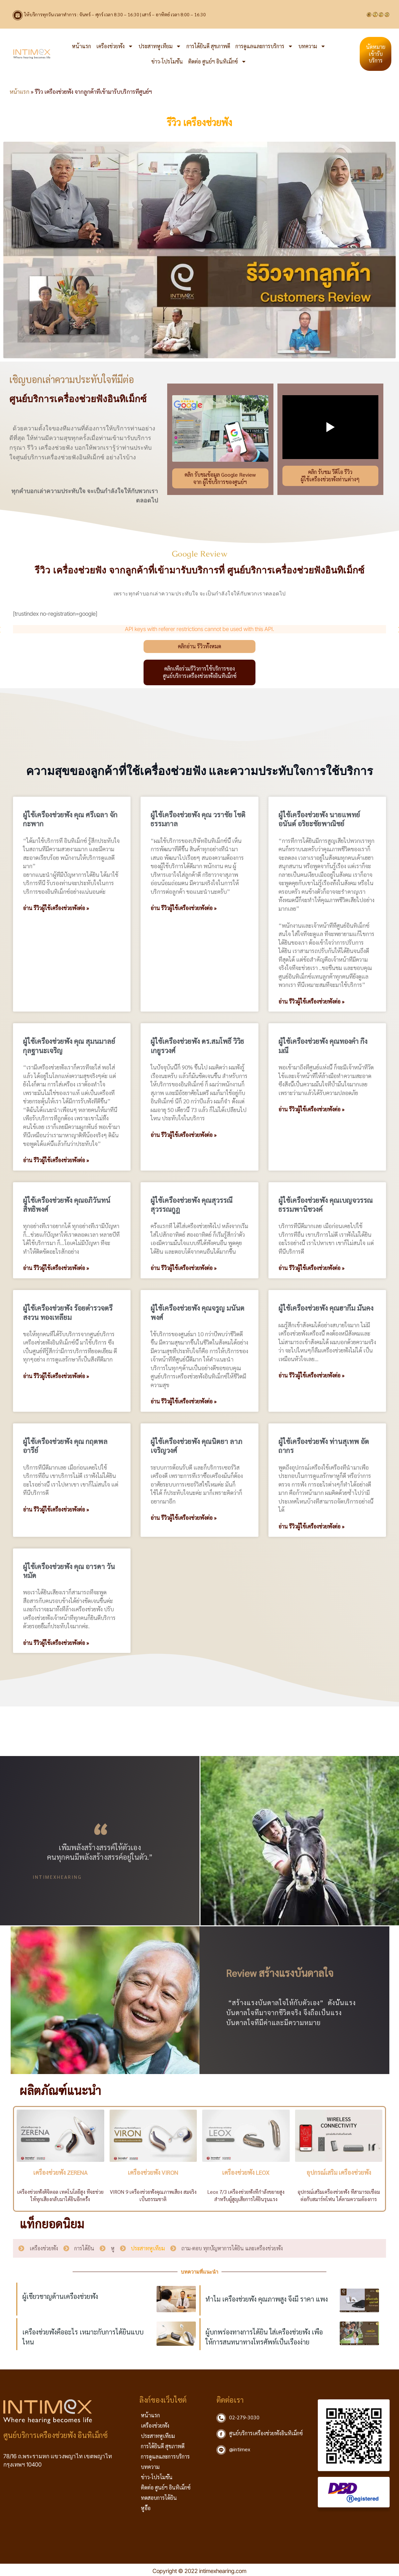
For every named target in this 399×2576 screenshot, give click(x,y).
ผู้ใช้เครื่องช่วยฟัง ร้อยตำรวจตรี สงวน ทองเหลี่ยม (68, 1312)
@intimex (239, 2449)
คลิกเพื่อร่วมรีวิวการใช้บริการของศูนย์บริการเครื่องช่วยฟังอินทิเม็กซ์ (199, 672)
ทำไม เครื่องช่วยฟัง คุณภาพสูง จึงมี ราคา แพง (266, 2299)
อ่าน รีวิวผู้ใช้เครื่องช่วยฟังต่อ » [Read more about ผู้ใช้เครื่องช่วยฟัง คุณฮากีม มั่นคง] (311, 1375)
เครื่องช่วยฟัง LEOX (245, 2172)
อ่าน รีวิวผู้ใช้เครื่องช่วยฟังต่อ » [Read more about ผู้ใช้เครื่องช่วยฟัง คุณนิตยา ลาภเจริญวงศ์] (183, 1518)
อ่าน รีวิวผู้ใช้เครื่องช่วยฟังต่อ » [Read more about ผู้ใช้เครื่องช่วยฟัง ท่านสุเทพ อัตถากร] (311, 1526)
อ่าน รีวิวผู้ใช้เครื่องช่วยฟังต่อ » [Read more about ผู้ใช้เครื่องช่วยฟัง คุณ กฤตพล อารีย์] (56, 1509)
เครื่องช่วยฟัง (114, 46)
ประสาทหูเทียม (160, 46)
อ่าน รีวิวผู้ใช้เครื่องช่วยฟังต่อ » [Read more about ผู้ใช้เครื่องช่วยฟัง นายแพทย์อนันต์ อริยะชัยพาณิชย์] (311, 1001)
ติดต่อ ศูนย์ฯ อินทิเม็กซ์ (217, 62)
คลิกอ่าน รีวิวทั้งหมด (199, 646)
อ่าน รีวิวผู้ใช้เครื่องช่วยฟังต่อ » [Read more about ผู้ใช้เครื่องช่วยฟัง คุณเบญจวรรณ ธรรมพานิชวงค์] (311, 1268)
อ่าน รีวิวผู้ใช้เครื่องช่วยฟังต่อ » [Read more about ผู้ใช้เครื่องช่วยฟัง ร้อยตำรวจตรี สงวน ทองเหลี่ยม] (56, 1376)
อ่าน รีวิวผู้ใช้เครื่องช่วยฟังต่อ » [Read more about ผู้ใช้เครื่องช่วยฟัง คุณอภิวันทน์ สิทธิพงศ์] (56, 1268)
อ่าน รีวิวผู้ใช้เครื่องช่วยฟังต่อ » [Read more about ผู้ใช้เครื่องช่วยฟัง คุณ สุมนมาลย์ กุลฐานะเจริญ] (56, 1160)
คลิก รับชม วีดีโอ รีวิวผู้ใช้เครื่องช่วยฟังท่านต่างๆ (330, 475)
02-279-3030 (244, 2417)
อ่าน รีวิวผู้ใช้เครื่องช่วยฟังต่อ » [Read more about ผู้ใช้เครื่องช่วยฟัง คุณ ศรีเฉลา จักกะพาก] (56, 908)
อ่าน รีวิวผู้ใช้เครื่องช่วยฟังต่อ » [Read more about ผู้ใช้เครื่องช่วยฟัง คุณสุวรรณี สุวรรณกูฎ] (183, 1268)
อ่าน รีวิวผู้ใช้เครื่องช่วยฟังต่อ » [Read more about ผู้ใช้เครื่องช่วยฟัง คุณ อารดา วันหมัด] (56, 1643)
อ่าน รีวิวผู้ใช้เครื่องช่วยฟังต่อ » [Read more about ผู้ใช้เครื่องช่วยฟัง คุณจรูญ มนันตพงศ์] (183, 1401)
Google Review (199, 554)
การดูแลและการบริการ (264, 46)
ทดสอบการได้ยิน (159, 2497)
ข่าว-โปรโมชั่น (167, 61)
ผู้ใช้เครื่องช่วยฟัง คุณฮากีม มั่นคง (325, 1307)
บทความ (312, 46)
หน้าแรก (81, 46)
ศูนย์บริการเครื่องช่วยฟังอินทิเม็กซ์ (266, 2433)
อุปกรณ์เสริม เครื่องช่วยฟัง (338, 2172)
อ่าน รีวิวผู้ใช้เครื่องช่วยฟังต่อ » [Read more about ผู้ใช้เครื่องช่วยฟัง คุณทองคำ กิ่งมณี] (311, 1109)
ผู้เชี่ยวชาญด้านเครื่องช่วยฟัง (60, 2296)
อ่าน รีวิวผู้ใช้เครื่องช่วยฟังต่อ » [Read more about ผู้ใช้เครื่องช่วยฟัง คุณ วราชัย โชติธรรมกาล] (183, 908)
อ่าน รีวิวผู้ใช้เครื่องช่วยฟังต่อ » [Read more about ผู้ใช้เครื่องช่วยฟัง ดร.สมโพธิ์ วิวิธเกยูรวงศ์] (183, 1135)
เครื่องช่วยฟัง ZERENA (60, 2172)
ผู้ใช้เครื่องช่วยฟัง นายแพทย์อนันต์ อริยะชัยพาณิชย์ (319, 819)
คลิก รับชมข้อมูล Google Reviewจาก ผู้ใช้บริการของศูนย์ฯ (220, 478)
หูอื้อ (146, 2507)
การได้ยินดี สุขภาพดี (208, 46)
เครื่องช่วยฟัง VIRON (153, 2172)
